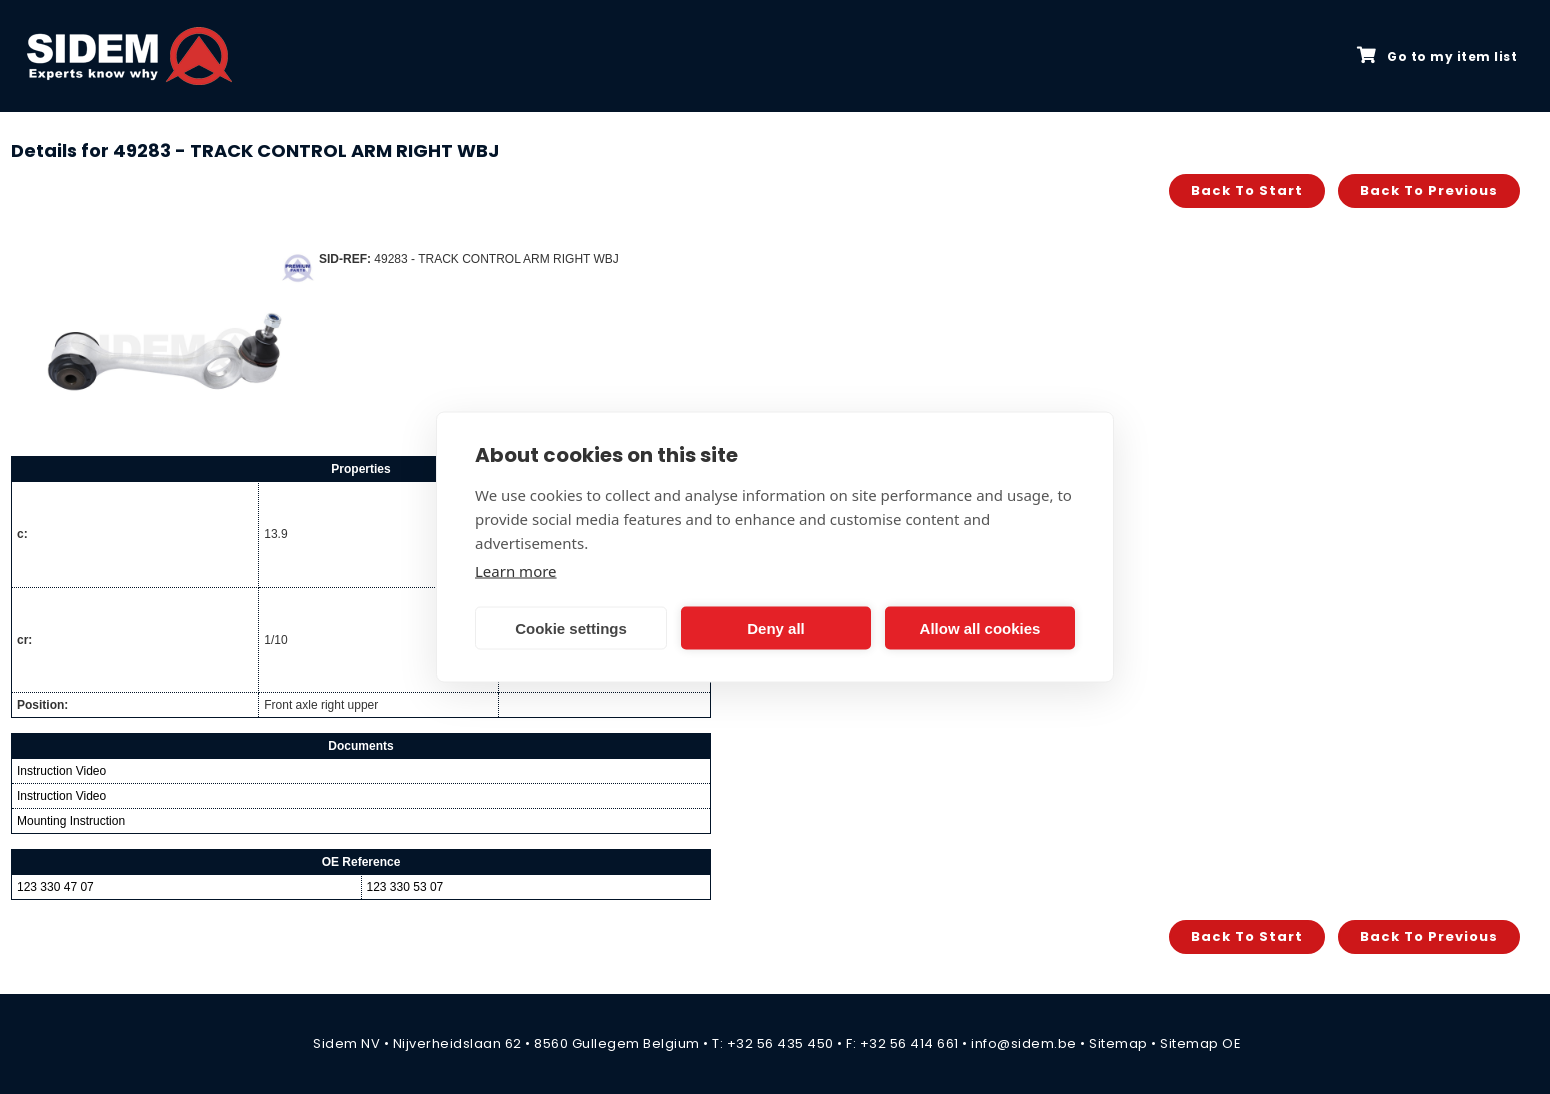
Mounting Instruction (71, 821)
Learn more (516, 571)
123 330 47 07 (55, 887)
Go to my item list (1437, 56)
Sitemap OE (1200, 1043)
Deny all (776, 627)
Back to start (1247, 190)
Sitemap (1118, 1043)
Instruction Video (61, 771)
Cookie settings (571, 627)
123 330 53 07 (405, 887)
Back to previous (1429, 190)
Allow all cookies (980, 627)
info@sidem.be (1024, 1043)
